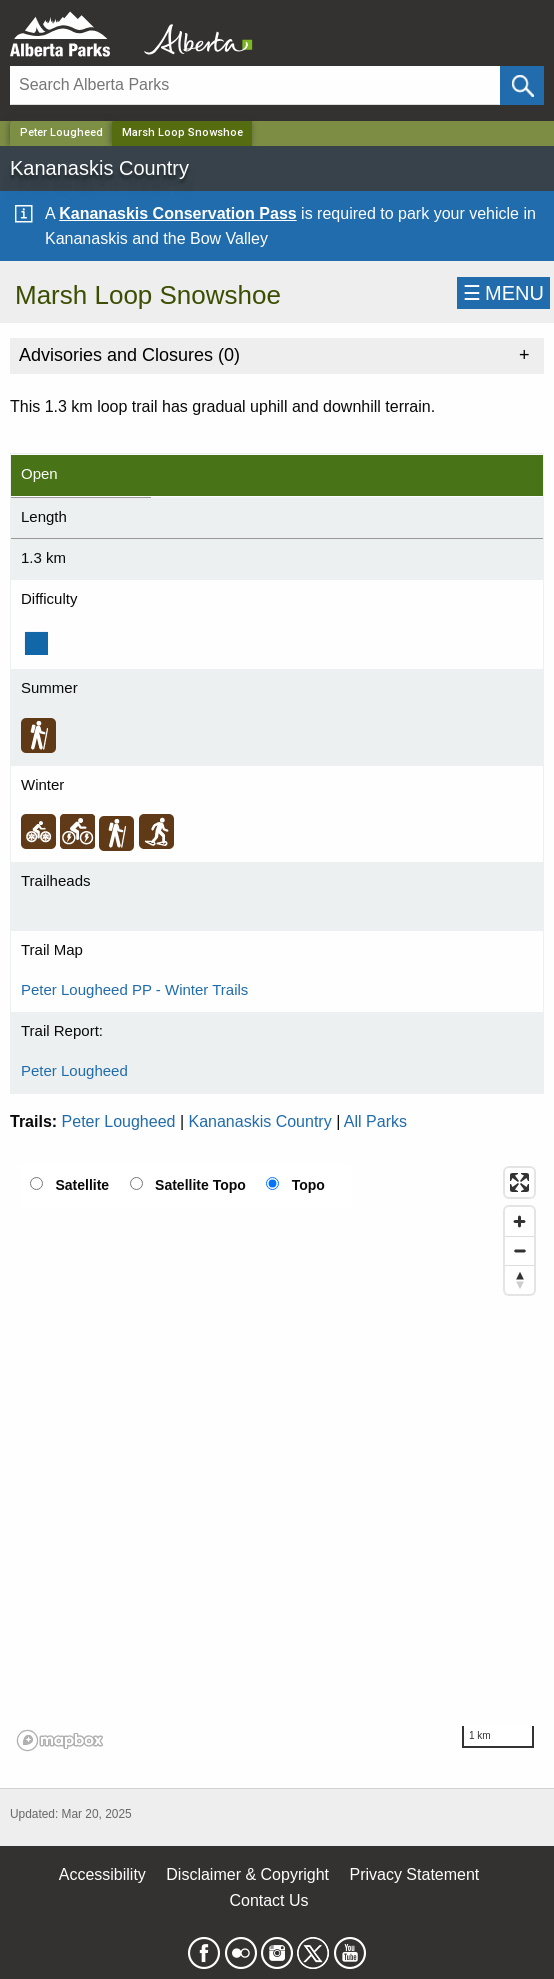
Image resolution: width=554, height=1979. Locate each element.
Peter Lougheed (61, 132)
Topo (308, 1185)
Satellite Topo (200, 1185)
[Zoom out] (519, 1250)
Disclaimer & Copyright (247, 1874)
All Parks (375, 1121)
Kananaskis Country (260, 1121)
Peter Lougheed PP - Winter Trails (134, 989)
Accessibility (102, 1874)
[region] (277, 1458)
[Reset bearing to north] (519, 1279)
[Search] (255, 85)
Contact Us (268, 1900)
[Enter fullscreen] (519, 1182)
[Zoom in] (519, 1221)
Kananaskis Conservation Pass (177, 213)
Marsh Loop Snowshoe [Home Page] (182, 132)
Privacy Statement (414, 1874)
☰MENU (503, 293)
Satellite (82, 1185)
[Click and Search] (522, 85)
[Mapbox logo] (60, 1740)
